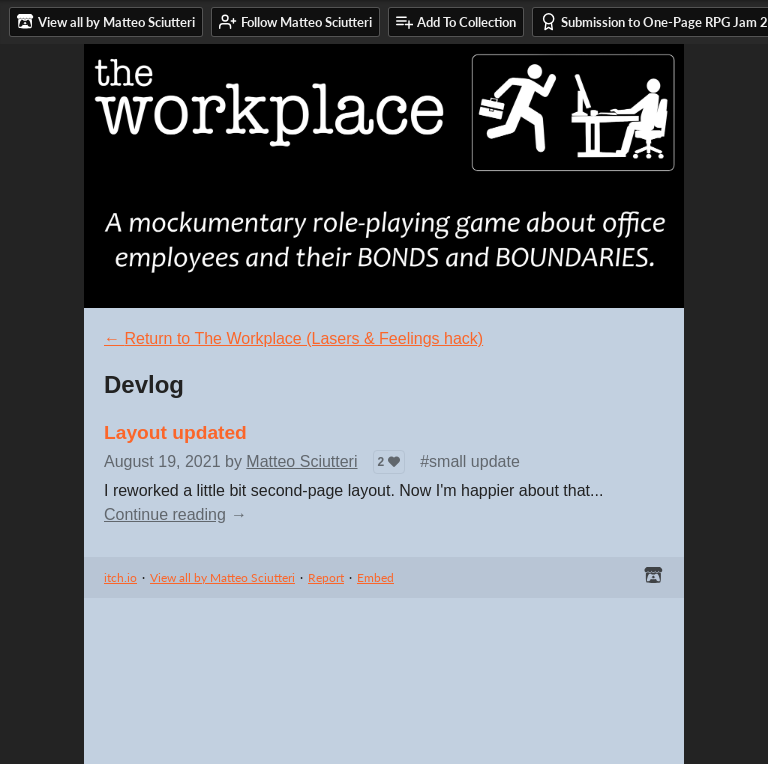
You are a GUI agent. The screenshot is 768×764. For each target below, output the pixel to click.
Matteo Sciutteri (301, 461)
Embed (375, 577)
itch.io (120, 577)
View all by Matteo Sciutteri (222, 577)
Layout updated (175, 432)
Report (326, 577)
